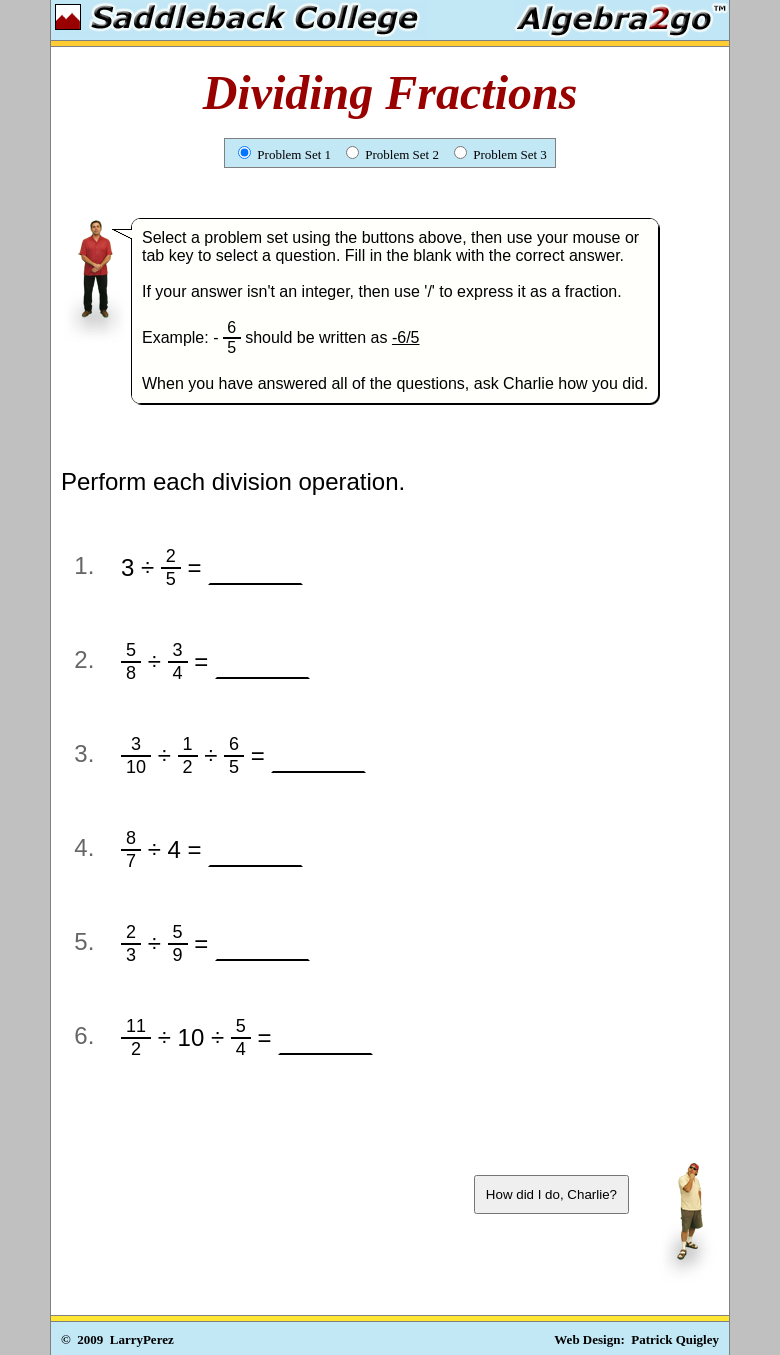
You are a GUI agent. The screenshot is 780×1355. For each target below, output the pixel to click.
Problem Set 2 (392, 154)
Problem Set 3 (500, 154)
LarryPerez (142, 1339)
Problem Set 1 (284, 154)
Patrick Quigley (675, 1339)
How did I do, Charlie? (551, 1194)
